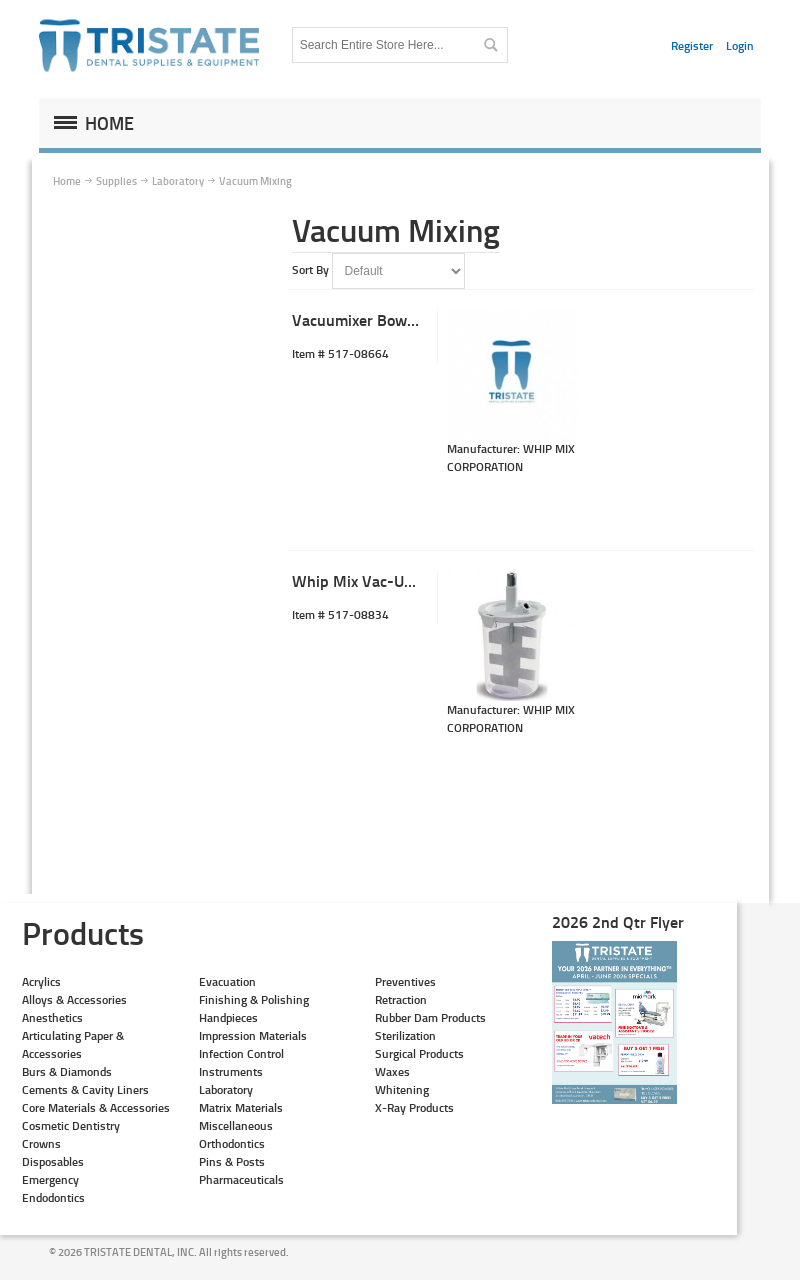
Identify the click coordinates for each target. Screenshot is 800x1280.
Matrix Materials (241, 1107)
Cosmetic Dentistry (71, 1125)
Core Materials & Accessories (96, 1107)
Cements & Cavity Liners (85, 1089)
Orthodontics (232, 1143)
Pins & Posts (232, 1161)
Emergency (50, 1179)
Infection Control (241, 1053)
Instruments (231, 1071)
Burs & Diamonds (67, 1071)
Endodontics (53, 1197)
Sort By (310, 269)
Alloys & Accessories (74, 999)
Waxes (392, 1071)
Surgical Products (419, 1053)
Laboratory (226, 1089)
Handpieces (228, 1017)
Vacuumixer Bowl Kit (363, 319)
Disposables (53, 1161)
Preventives (405, 981)
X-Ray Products (414, 1107)
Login (740, 45)
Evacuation (227, 981)
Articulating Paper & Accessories (73, 1044)
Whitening (402, 1089)
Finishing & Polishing (254, 999)
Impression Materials (253, 1035)
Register (692, 45)
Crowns (41, 1143)
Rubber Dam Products (430, 1017)
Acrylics (41, 981)
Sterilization (405, 1035)
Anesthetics (52, 1017)
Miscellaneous (236, 1125)
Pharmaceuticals (241, 1179)
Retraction (401, 999)
